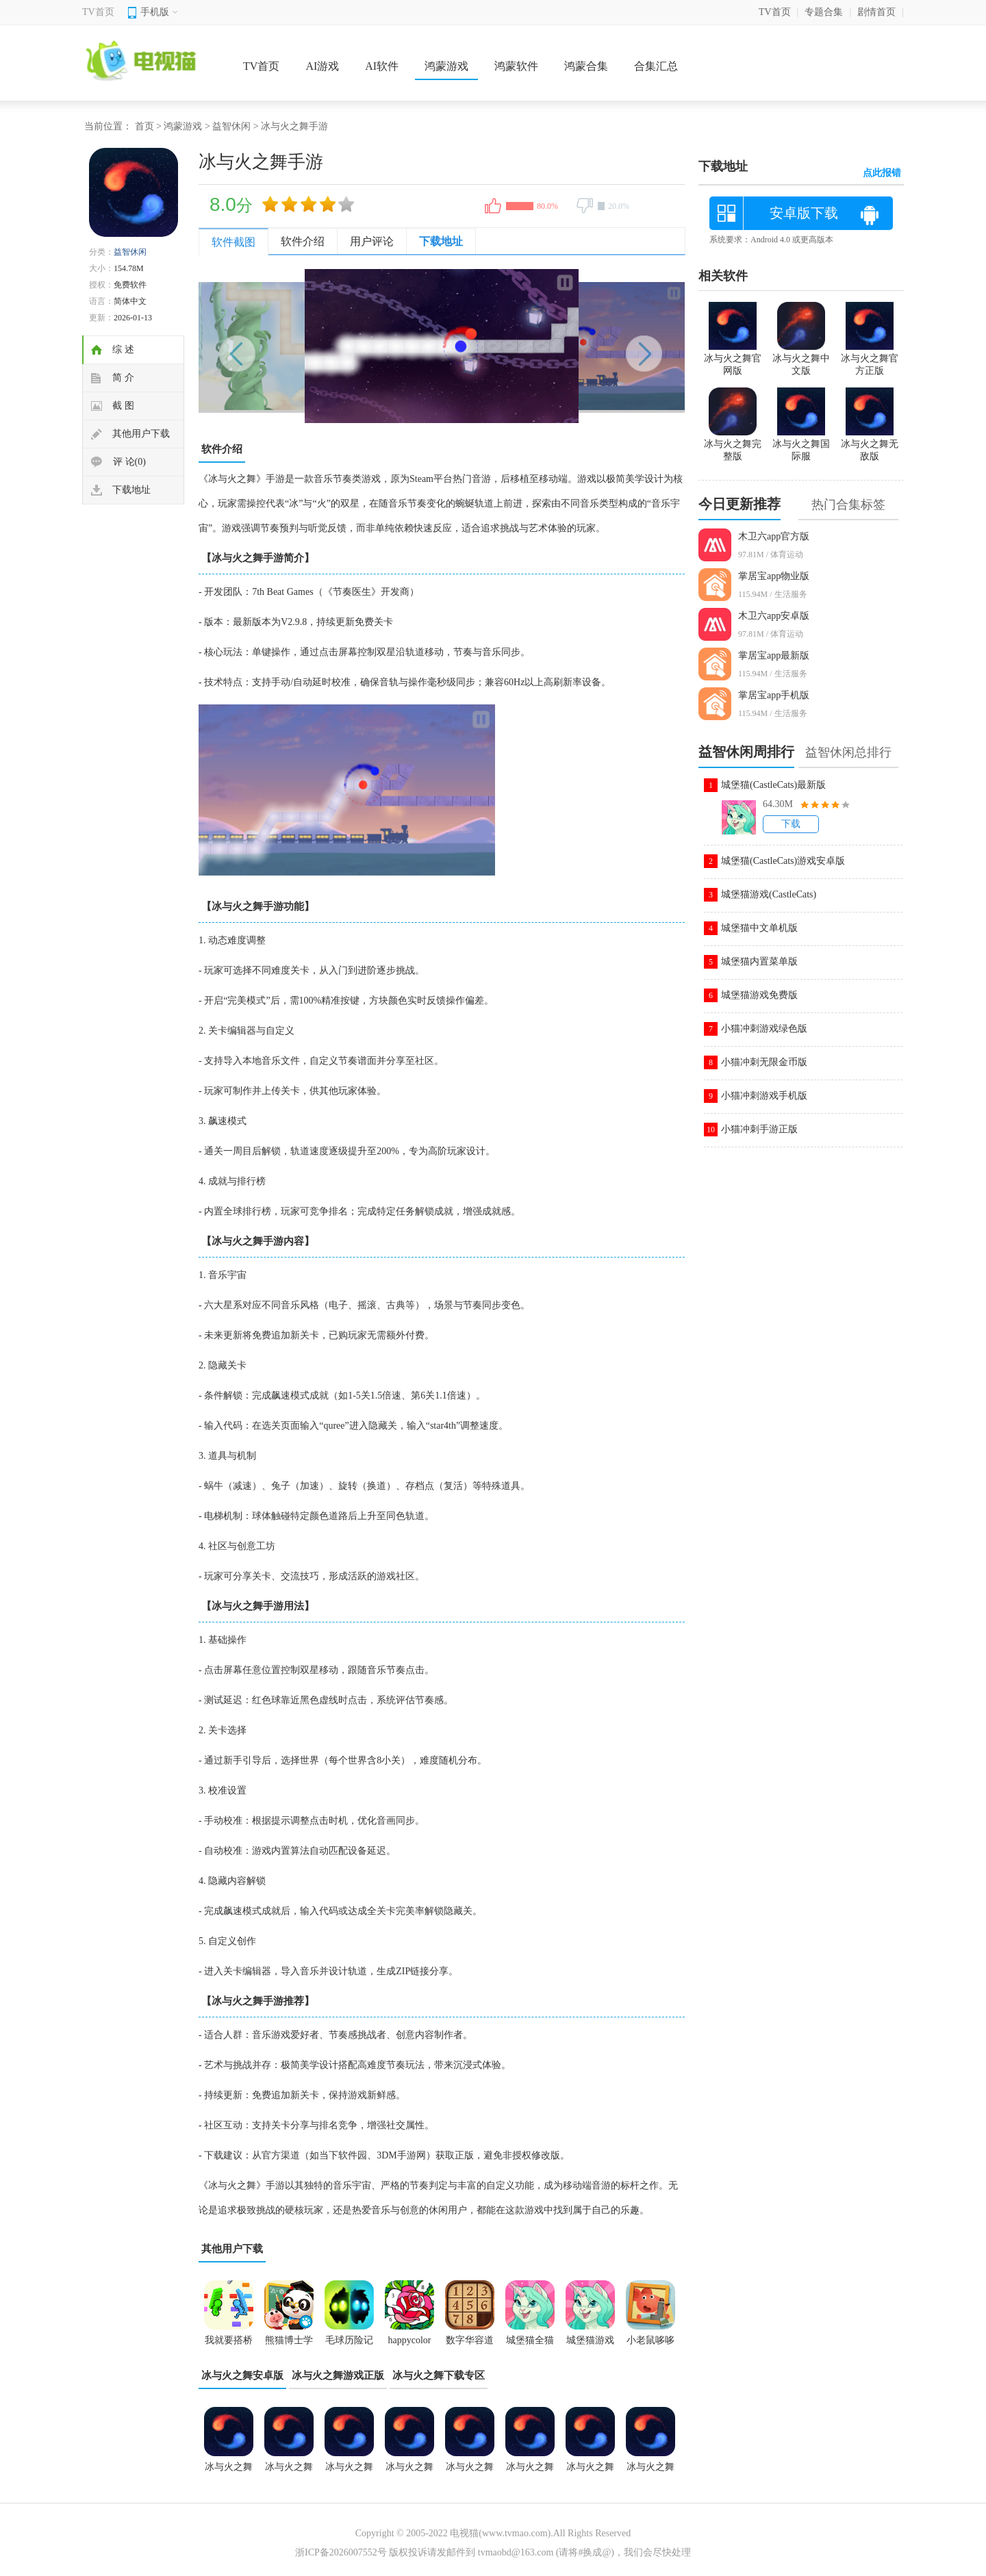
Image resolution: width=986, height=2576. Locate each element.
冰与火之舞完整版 (732, 444)
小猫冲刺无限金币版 (764, 1062)
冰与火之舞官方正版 (869, 359)
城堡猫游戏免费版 (759, 995)
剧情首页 (876, 12)
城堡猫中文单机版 (759, 928)
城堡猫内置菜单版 (759, 961)
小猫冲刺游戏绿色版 (764, 1028)
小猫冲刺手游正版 (759, 1129)
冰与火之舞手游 (530, 2471)
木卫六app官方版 (773, 536)
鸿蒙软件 (516, 66)
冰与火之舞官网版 (732, 359)
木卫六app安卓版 (773, 616)
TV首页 (98, 12)
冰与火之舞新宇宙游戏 (229, 2471)
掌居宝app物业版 (773, 576)
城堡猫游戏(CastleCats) (768, 894)
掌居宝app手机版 (773, 695)
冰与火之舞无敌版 (349, 2471)
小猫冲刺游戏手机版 (764, 1096)
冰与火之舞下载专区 (438, 2375)
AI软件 (382, 66)
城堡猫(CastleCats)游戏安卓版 (783, 861)
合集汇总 (656, 66)
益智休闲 (231, 126)
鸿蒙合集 (586, 66)
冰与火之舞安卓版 (242, 2375)
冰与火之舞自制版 (590, 2471)
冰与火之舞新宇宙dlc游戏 (470, 2471)
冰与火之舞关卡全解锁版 (409, 2471)
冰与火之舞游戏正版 (338, 2375)
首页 (144, 126)
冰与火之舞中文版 (650, 2471)
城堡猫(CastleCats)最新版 (773, 785)
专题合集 (824, 12)
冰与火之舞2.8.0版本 (289, 2471)
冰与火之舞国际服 (801, 444)
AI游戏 (322, 66)
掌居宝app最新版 (773, 655)
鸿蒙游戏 (446, 66)
